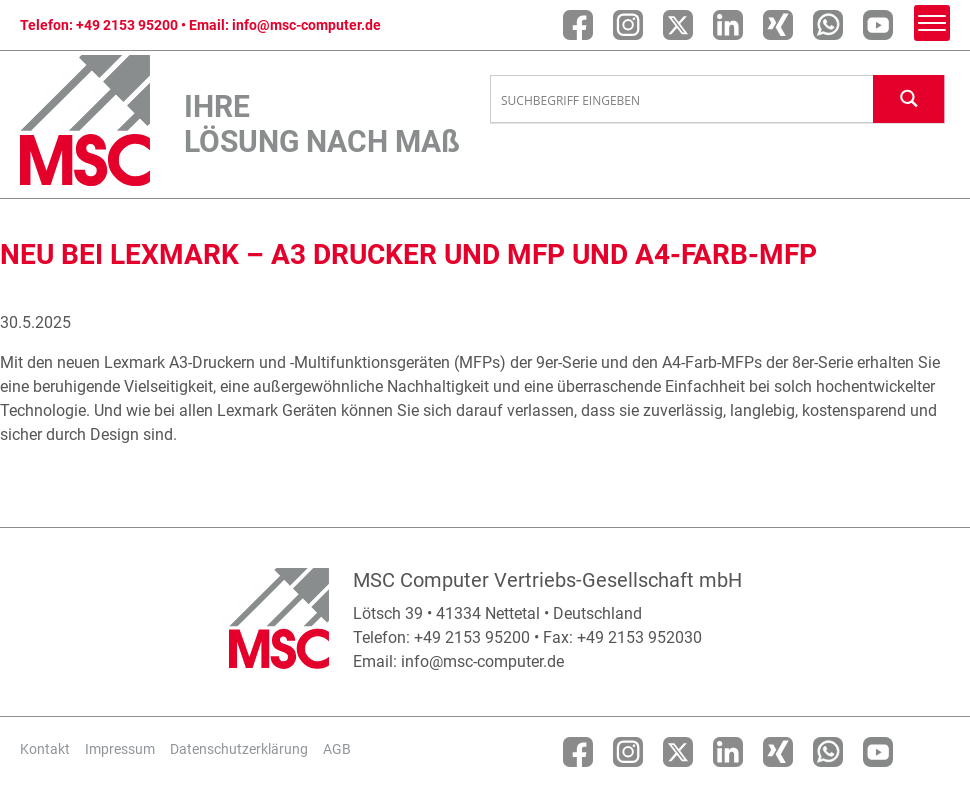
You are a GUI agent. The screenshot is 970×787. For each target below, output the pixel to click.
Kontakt (45, 749)
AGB (337, 749)
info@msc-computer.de (306, 25)
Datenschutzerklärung (239, 749)
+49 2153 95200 (127, 25)
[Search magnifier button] (909, 98)
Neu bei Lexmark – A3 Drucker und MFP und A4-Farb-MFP (408, 254)
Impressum (120, 749)
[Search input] (682, 100)
